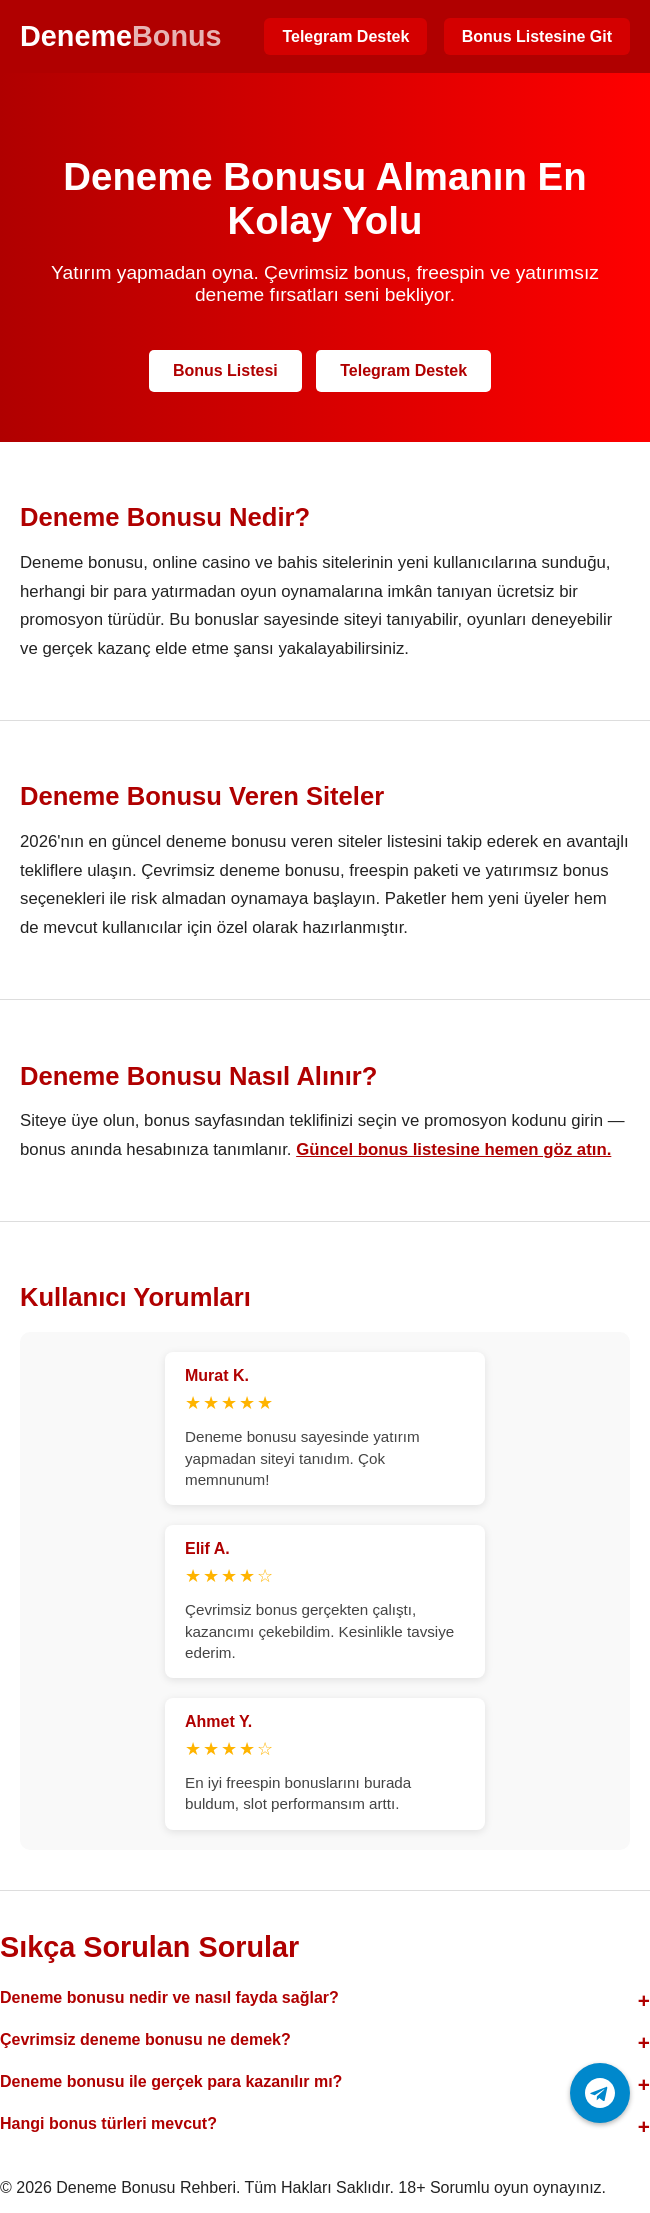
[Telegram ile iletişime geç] (600, 2093)
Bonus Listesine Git (537, 36)
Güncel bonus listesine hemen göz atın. (453, 1149)
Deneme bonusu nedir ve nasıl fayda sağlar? (169, 1997)
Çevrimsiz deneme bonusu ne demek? (145, 2039)
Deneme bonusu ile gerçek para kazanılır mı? (171, 2081)
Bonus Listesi (225, 370)
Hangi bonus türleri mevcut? (108, 2123)
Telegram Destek (345, 36)
